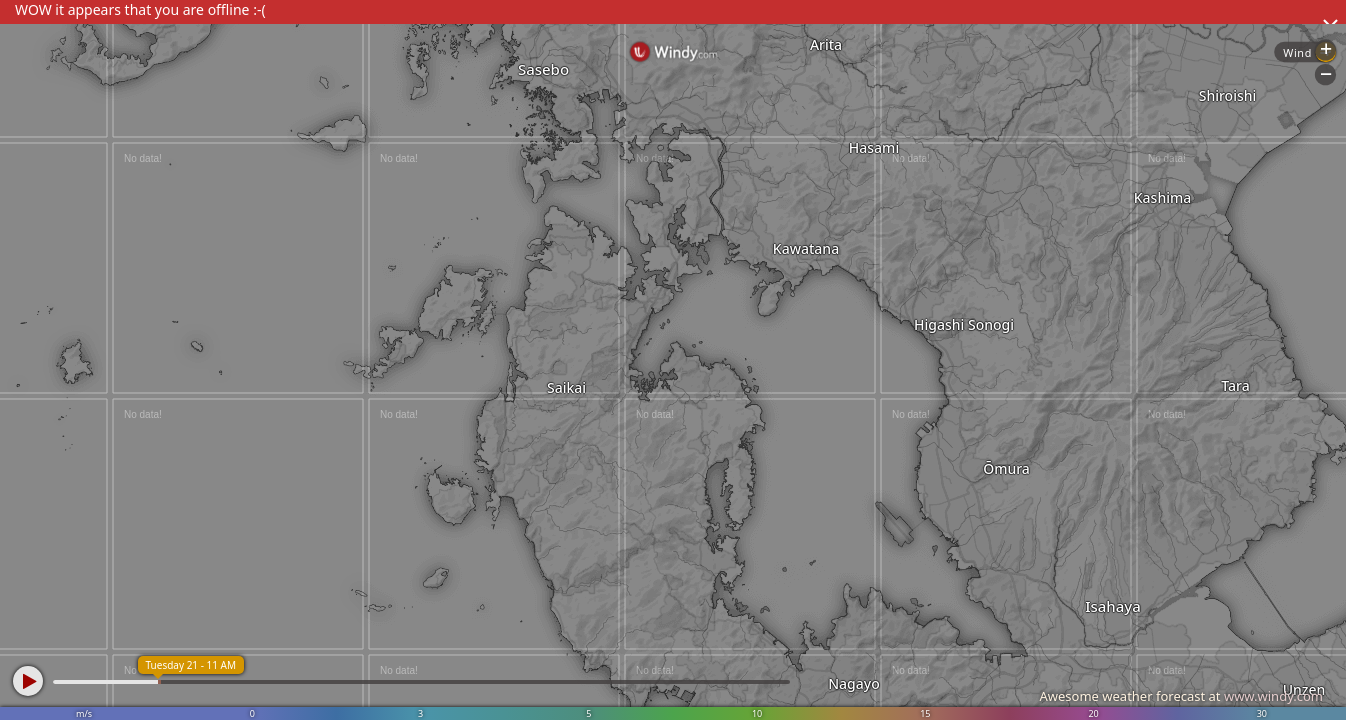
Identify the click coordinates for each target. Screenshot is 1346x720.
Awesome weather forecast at (1181, 696)
